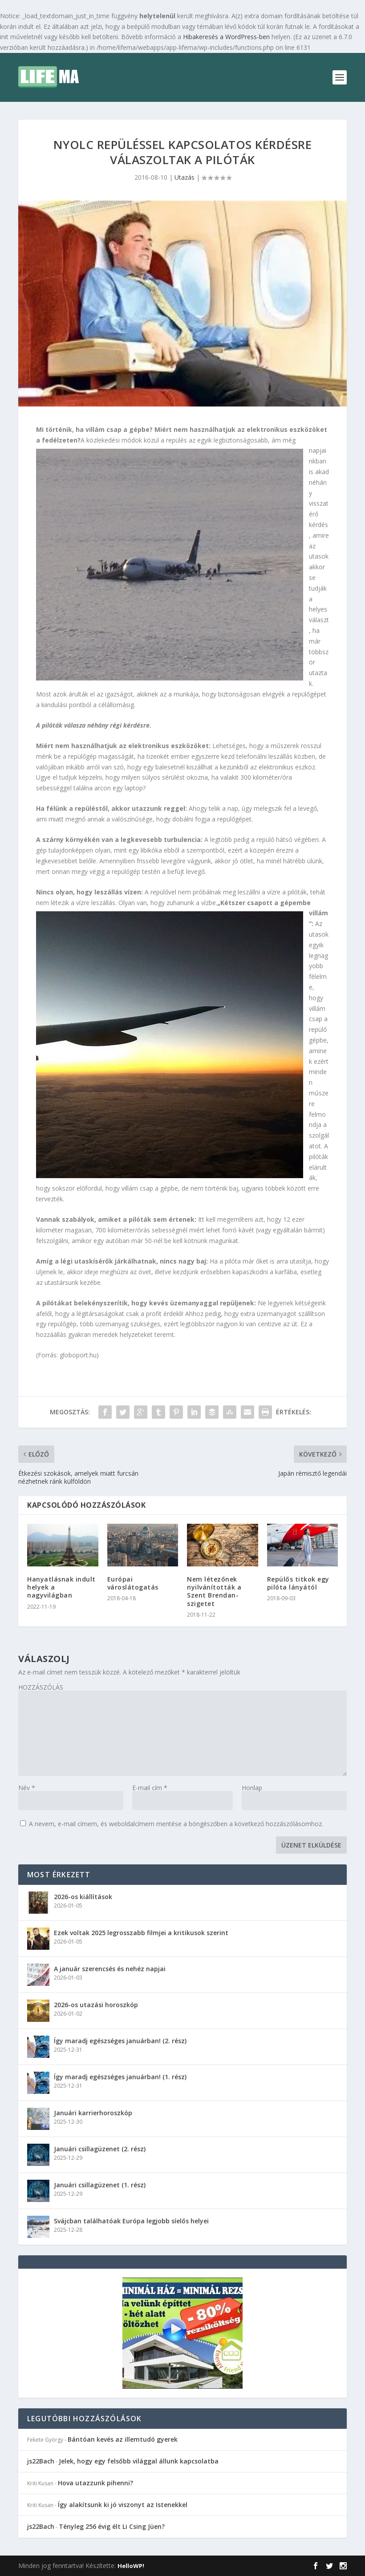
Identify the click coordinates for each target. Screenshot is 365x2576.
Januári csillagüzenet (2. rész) (100, 2149)
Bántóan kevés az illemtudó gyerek (123, 2439)
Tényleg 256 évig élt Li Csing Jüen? (112, 2526)
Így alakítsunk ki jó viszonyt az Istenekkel (122, 2504)
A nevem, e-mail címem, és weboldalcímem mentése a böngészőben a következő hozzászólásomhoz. (176, 1823)
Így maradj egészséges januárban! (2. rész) (120, 2041)
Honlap (252, 1787)
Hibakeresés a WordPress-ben (226, 36)
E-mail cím (149, 1787)
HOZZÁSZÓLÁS (40, 1687)
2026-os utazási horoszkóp (96, 2004)
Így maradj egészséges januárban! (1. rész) (120, 2077)
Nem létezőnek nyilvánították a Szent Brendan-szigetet (214, 1591)
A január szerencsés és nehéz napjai (110, 1968)
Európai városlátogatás (132, 1583)
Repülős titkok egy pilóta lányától (298, 1583)
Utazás (184, 177)
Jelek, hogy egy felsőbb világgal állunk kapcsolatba (139, 2461)
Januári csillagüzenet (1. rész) (100, 2185)
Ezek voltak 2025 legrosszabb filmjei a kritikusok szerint (141, 1932)
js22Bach (40, 2461)
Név (26, 1787)
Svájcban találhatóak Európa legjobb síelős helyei (131, 2221)
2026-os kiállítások (83, 1896)
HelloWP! (131, 2566)
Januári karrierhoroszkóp (93, 2113)
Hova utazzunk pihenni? (95, 2483)
